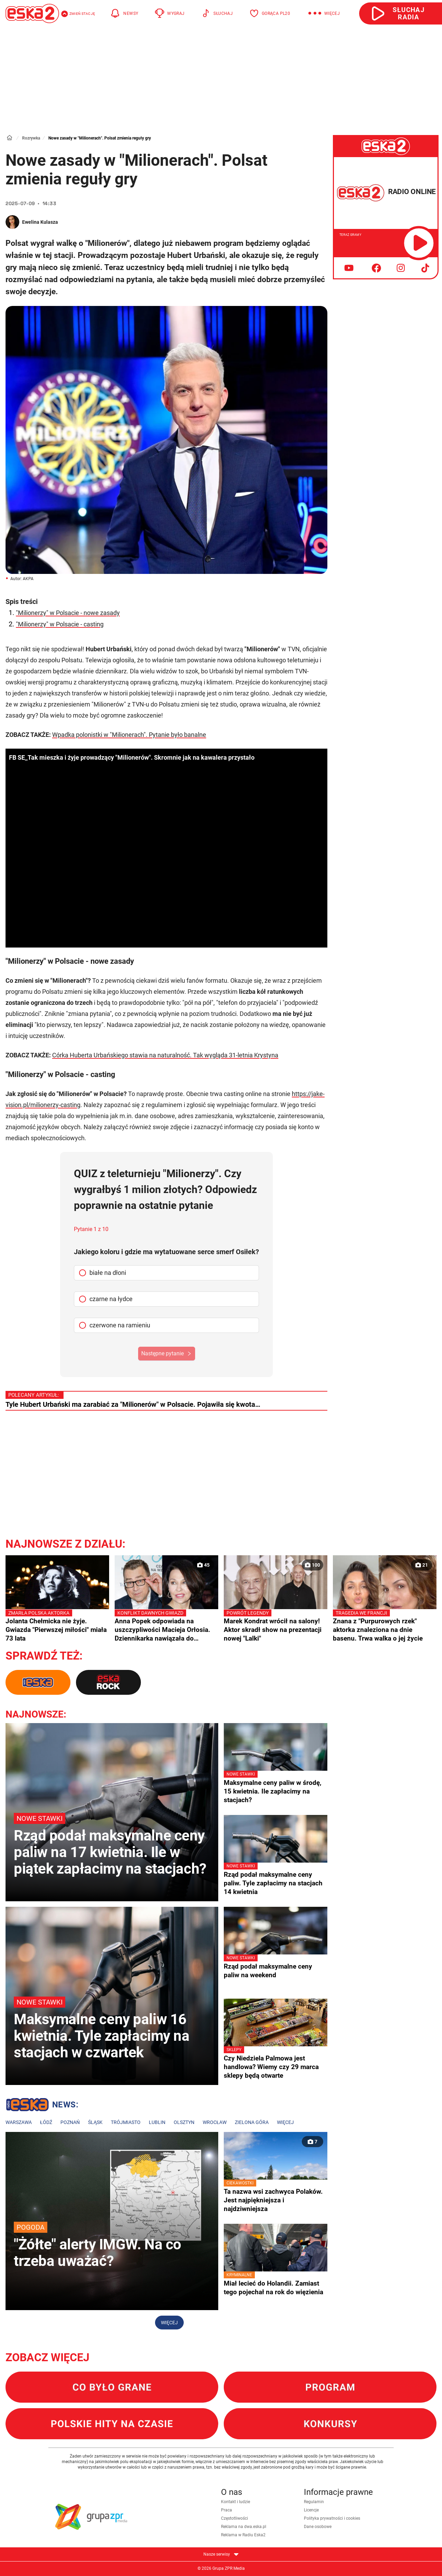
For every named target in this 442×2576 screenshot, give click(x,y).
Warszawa (19, 2122)
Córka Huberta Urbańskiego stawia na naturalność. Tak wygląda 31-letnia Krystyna (165, 1055)
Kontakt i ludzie (235, 2501)
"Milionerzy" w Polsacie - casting (60, 624)
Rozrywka (31, 138)
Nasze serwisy (221, 2554)
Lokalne (42, 2105)
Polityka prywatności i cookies (332, 2518)
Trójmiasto (126, 2122)
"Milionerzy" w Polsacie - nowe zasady (68, 612)
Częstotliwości (234, 2518)
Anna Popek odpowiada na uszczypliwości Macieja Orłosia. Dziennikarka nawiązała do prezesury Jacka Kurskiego (166, 1626)
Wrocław (215, 2122)
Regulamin (314, 2501)
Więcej (285, 2122)
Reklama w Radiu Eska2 (243, 2534)
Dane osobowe (318, 2526)
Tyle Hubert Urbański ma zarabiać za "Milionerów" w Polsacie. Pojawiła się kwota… (133, 1404)
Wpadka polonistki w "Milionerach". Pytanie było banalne (129, 734)
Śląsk (95, 2122)
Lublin (157, 2122)
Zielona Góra (252, 2122)
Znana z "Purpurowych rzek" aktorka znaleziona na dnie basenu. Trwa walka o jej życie (384, 1625)
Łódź (46, 2122)
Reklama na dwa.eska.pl (243, 2526)
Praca (226, 2510)
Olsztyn (184, 2122)
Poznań (70, 2122)
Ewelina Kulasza (40, 222)
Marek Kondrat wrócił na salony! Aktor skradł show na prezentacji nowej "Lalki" (275, 1625)
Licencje (311, 2510)
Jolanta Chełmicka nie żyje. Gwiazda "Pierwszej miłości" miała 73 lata (57, 1625)
